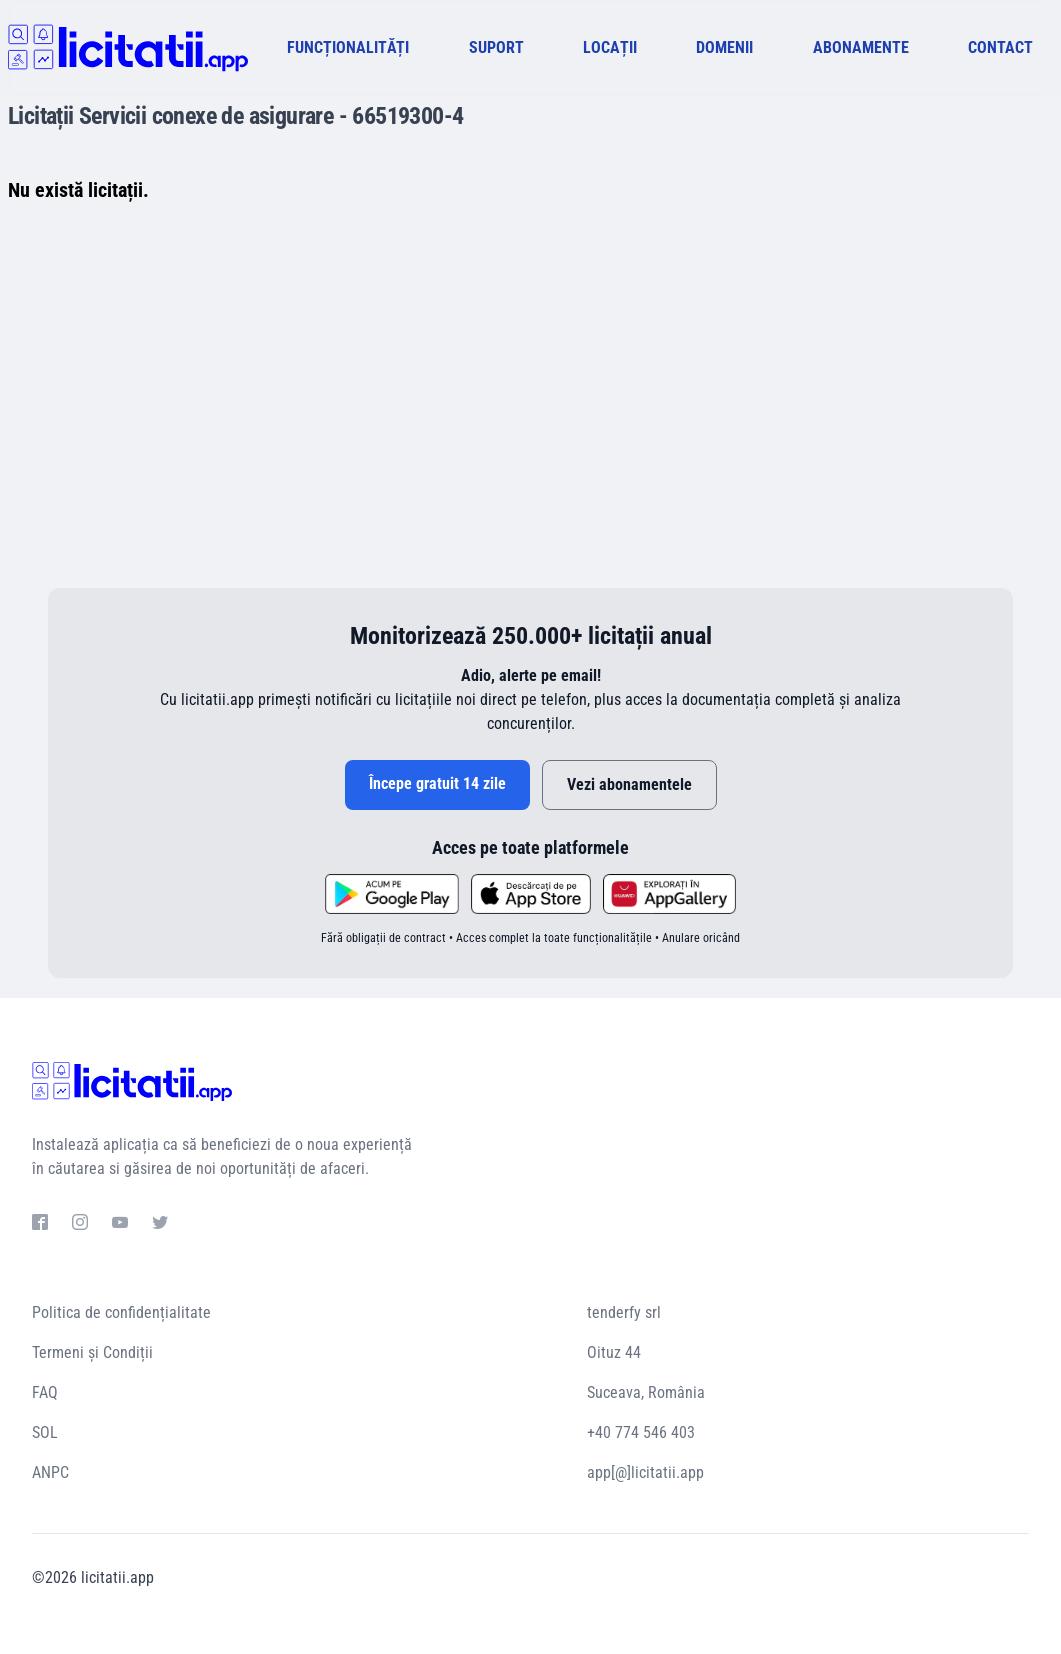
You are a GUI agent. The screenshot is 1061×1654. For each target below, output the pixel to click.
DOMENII (724, 47)
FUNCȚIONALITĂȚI (348, 47)
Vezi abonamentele (629, 784)
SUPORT (496, 47)
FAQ (45, 1392)
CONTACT (1000, 47)
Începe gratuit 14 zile (437, 783)
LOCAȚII (610, 47)
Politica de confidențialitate (121, 1312)
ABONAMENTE (861, 47)
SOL (45, 1432)
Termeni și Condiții (92, 1352)
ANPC (50, 1472)
